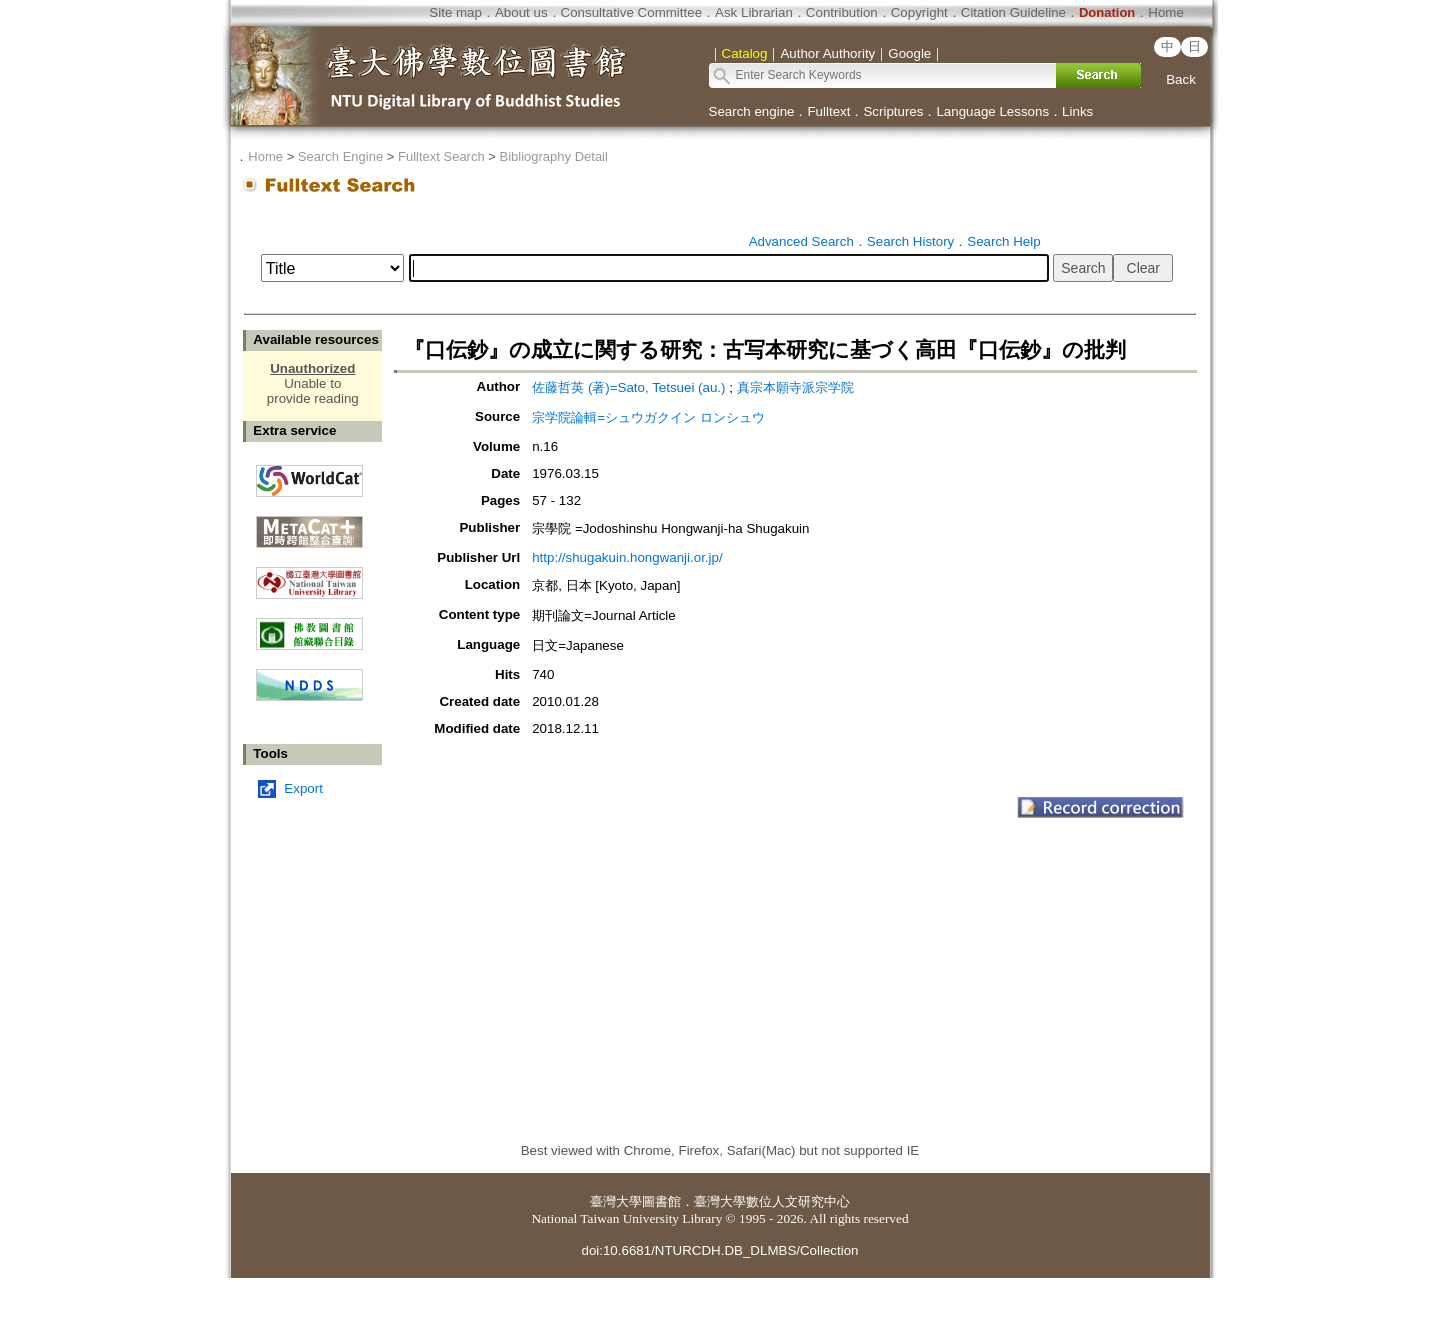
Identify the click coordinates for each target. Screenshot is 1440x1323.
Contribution (842, 12)
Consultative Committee (631, 12)
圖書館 (661, 1201)
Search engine (752, 111)
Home (1166, 12)
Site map (455, 12)
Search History (910, 241)
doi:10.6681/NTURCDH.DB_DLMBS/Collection (719, 1250)
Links (1077, 111)
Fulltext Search (441, 156)
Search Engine (340, 156)
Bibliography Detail (554, 156)
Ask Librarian (754, 12)
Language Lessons (992, 111)
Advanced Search (801, 241)
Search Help (1003, 241)
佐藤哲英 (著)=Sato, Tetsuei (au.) (628, 387)
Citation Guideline (1013, 12)
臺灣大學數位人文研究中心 (772, 1201)
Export (303, 788)
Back (1181, 79)
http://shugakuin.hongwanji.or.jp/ (627, 557)
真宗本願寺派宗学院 (795, 387)
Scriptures (893, 111)
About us (521, 12)
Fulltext (828, 111)
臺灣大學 (616, 1201)
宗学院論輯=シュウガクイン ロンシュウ (648, 417)
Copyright (919, 12)
